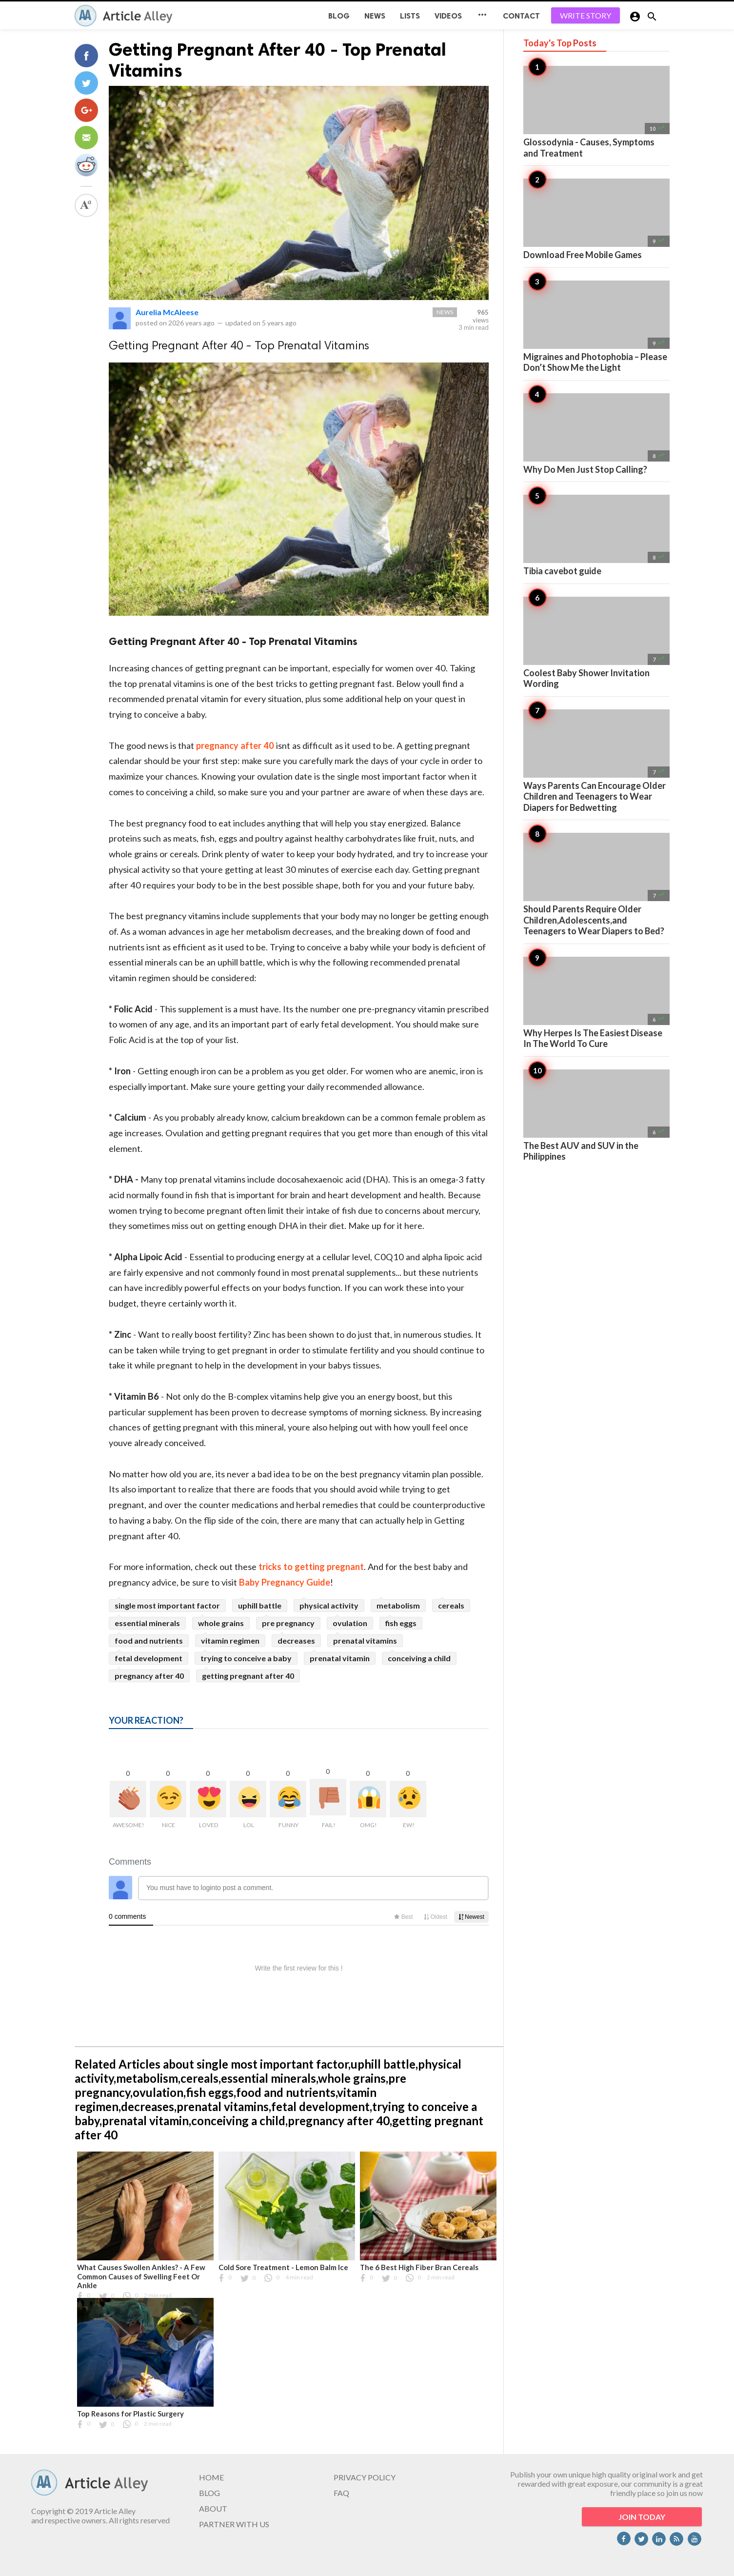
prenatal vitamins (365, 1640)
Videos (448, 15)
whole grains (221, 1623)
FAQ (341, 2492)
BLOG (339, 15)
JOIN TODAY (641, 2516)
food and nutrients (149, 1640)
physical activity (328, 1605)
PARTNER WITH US (234, 2524)
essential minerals (147, 1623)
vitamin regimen (230, 1640)
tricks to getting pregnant (311, 1566)
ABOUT (213, 2508)
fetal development (148, 1658)
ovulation (350, 1623)
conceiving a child (419, 1658)
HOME (211, 2477)
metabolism (398, 1605)
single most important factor (167, 1605)
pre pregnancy (288, 1623)
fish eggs (401, 1623)
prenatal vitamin (340, 1658)
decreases (296, 1640)
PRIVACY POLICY (365, 2477)
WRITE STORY (585, 15)
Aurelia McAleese (167, 312)
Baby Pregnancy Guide (284, 1582)
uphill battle (259, 1605)
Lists (410, 15)
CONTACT (521, 15)
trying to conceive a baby (246, 1658)
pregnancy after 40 (235, 745)
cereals (451, 1605)
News (374, 15)
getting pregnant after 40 (248, 1675)
